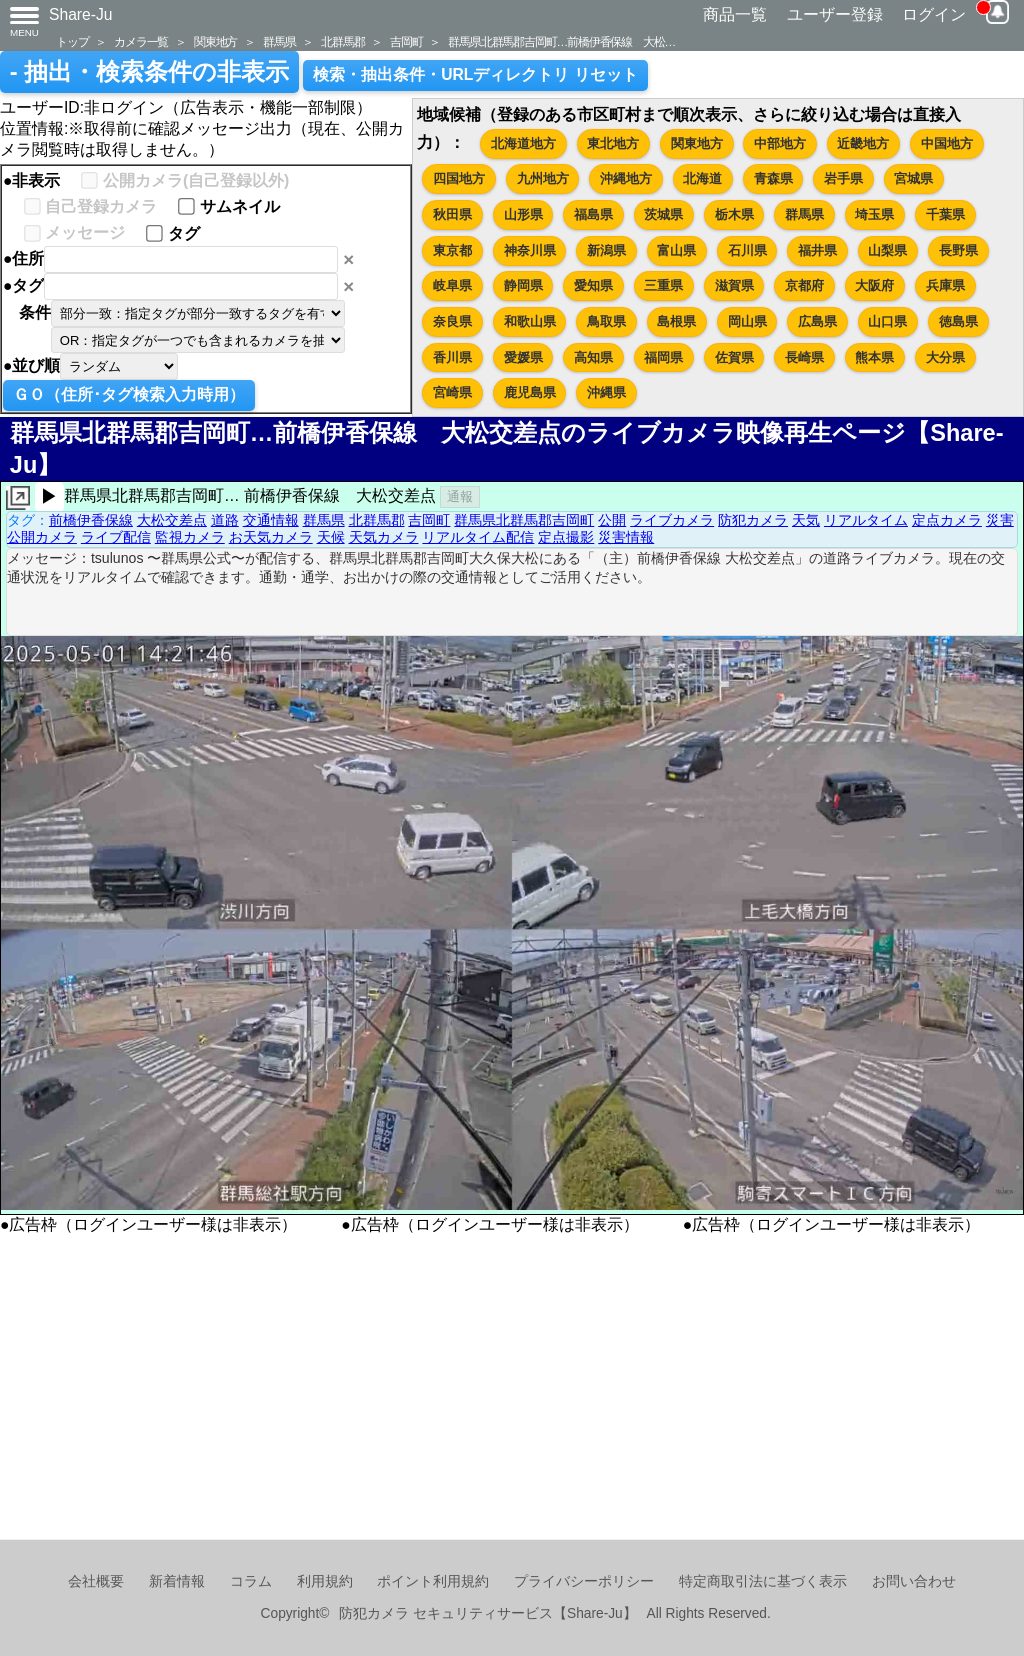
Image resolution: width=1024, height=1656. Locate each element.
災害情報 (626, 537)
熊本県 (874, 357)
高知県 (593, 357)
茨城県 (663, 214)
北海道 (702, 178)
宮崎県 (452, 392)
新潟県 (606, 250)
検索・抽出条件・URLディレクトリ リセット (475, 74)
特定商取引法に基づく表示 (763, 1581)
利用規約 (325, 1581)
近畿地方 (863, 143)
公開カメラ (42, 537)
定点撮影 (566, 537)
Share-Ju (81, 14)
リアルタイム (866, 520)
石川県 (747, 250)
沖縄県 (606, 392)
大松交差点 (172, 520)
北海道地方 (523, 143)
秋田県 (452, 214)
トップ (72, 41)
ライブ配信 (116, 537)
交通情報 (271, 520)
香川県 (452, 357)
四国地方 (459, 178)
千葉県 (945, 214)
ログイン (934, 14)
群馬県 (279, 41)
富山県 (676, 250)
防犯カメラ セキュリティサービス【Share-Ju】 (487, 1613)
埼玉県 (874, 214)
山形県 (523, 214)
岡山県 (747, 321)
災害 (1000, 520)
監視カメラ (190, 537)
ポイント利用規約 (433, 1581)
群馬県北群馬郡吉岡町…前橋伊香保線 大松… (561, 41)
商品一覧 (735, 14)
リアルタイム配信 (478, 537)
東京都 (452, 250)
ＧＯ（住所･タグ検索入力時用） (129, 394)
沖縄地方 (626, 178)
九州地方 (543, 178)
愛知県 (593, 285)
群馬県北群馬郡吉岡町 (524, 520)
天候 (331, 537)
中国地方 (947, 143)
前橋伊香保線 (91, 520)
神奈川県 (530, 250)
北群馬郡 (342, 41)
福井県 (817, 250)
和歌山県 (530, 321)
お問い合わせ (914, 1581)
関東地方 (215, 41)
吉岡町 (406, 41)
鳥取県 (606, 321)
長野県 (958, 250)
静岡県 (523, 285)
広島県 (817, 321)
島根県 (676, 321)
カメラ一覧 (141, 41)
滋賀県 (734, 285)
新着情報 (177, 1581)
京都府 (804, 285)
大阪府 (874, 285)
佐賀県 (734, 357)
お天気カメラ (271, 537)
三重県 (663, 285)
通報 (460, 496)
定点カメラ (947, 520)
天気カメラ (384, 537)
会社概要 (96, 1581)
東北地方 (613, 143)
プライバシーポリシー (584, 1581)
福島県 (593, 214)
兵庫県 (945, 285)
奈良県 (452, 321)
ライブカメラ (672, 520)
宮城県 (913, 178)
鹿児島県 (530, 392)
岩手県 (843, 178)
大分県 (945, 357)
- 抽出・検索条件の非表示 (149, 72)
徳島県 (958, 321)
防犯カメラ (753, 520)
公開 (612, 520)
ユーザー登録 (835, 14)
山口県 (887, 321)
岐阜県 (452, 285)
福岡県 (663, 357)
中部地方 (780, 143)
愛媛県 (523, 357)
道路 (225, 520)
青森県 (773, 178)
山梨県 (887, 250)
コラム (251, 1581)
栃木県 (734, 214)
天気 (806, 520)
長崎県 (804, 357)
